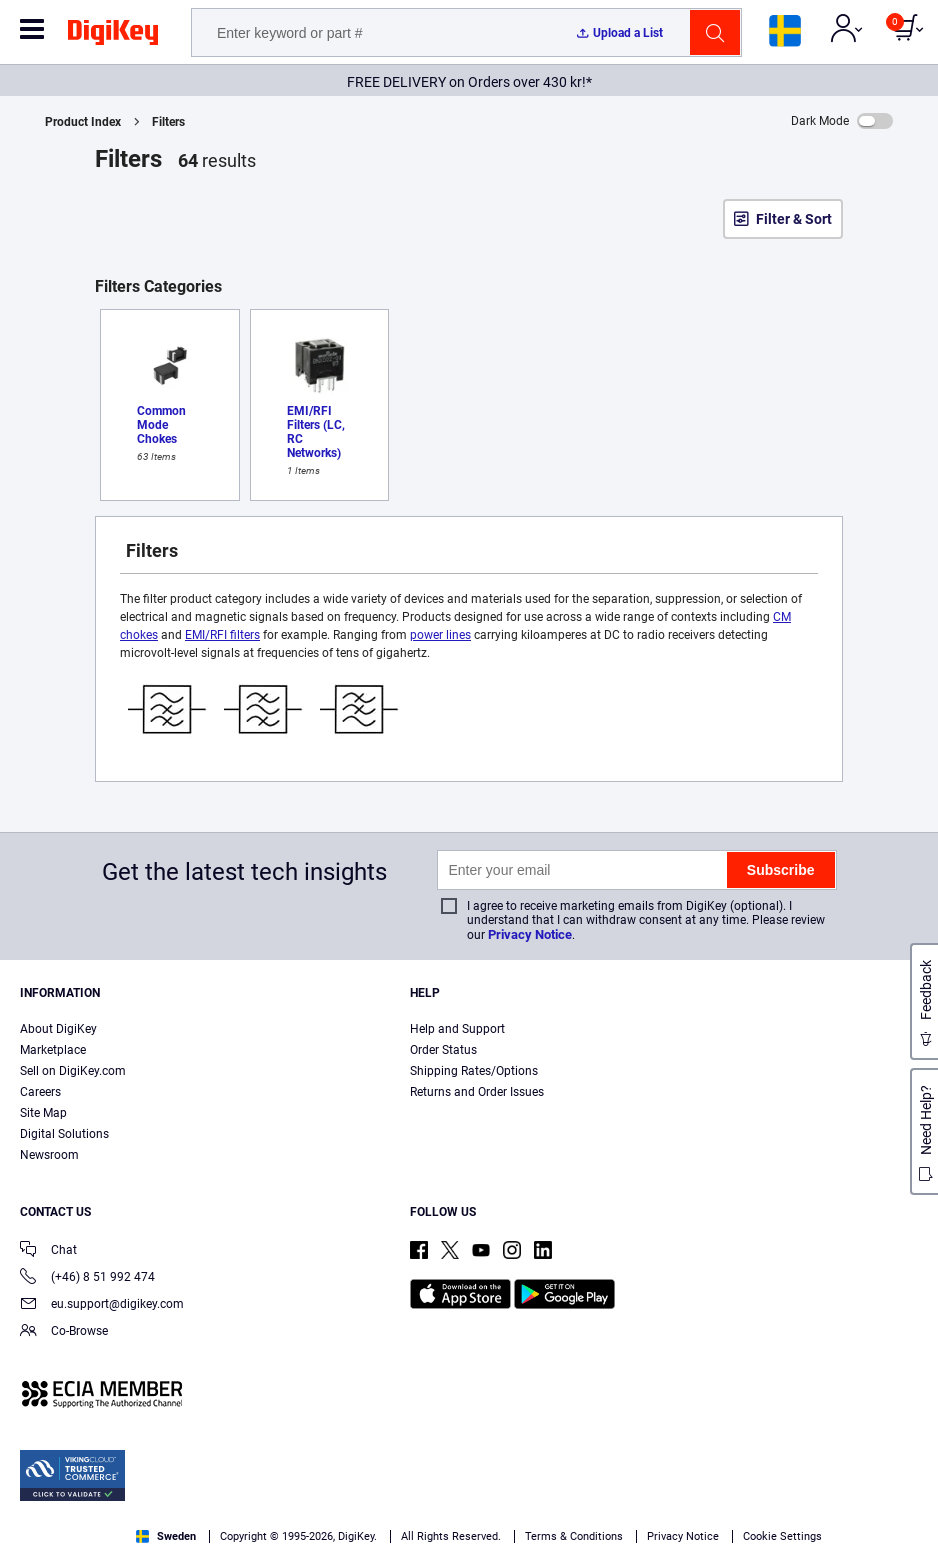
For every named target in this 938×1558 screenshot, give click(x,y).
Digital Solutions (64, 1134)
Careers (40, 1092)
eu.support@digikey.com (102, 1305)
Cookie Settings (782, 1536)
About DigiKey (58, 1029)
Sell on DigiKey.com (73, 1071)
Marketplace (53, 1050)
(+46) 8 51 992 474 (87, 1278)
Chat (48, 1251)
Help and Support (457, 1029)
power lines (440, 635)
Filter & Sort (794, 219)
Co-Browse (64, 1332)
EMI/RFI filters (222, 635)
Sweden (166, 1536)
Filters (168, 122)
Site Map (43, 1113)
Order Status (443, 1050)
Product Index (83, 122)
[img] (113, 36)
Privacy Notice (530, 934)
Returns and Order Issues (477, 1092)
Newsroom (49, 1155)
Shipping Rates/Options (474, 1071)
